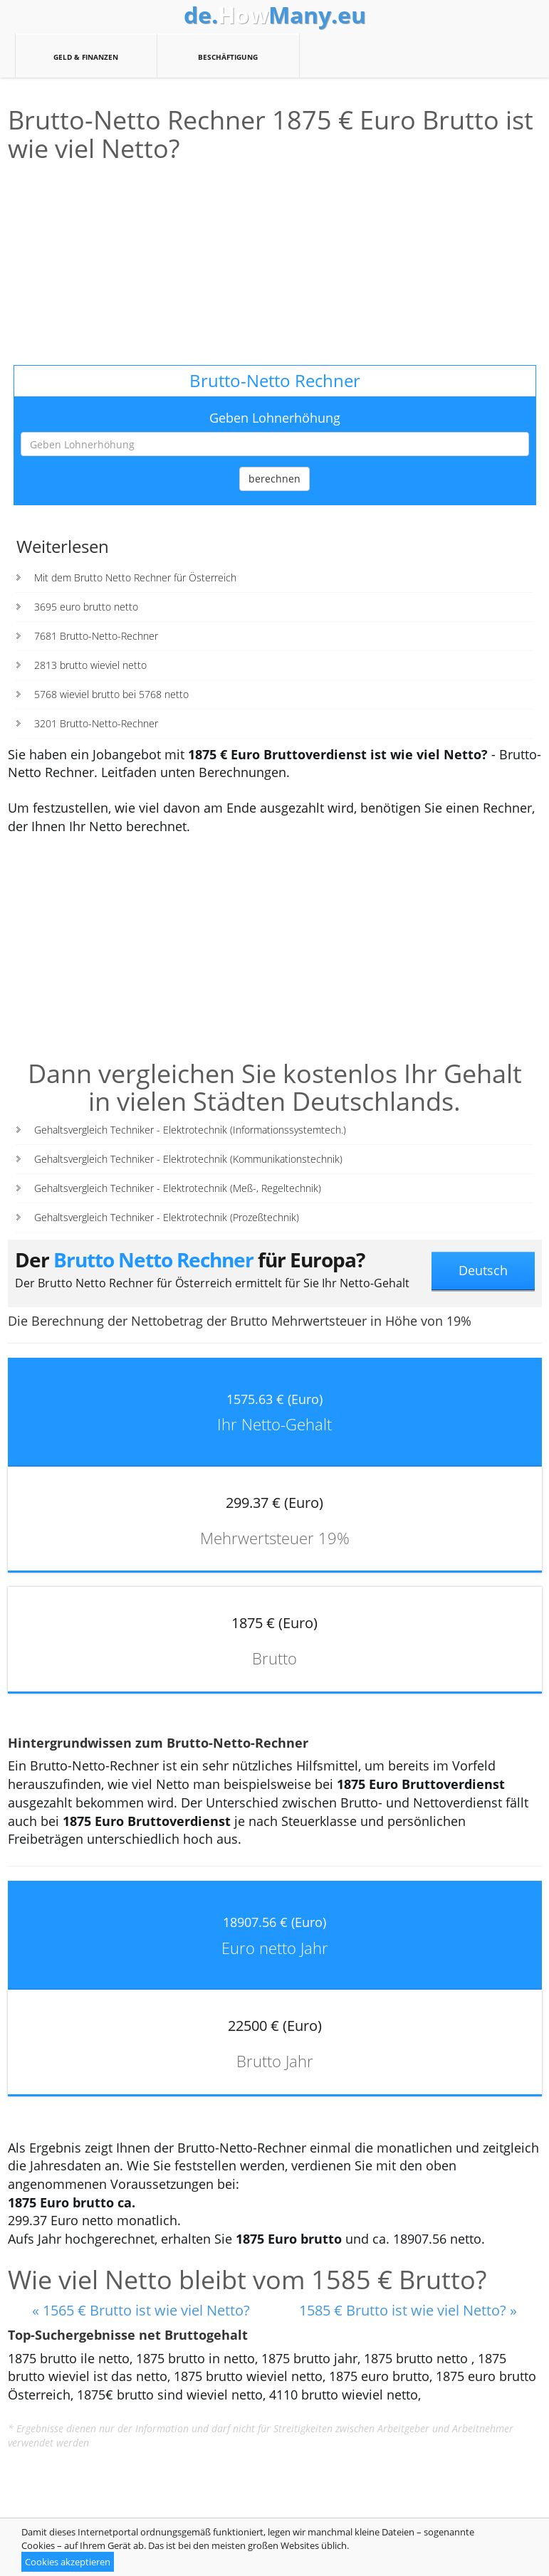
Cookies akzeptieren (67, 2561)
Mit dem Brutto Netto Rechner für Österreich (135, 577)
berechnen (274, 478)
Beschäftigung (228, 56)
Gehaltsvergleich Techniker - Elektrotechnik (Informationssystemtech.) (190, 1129)
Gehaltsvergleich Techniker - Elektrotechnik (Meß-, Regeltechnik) (177, 1188)
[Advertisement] (275, 265)
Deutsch (483, 1270)
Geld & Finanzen (86, 56)
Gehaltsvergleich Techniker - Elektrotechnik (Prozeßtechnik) (166, 1217)
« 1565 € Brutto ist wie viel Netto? (141, 2310)
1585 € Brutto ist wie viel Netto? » (408, 2310)
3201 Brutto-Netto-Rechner (96, 723)
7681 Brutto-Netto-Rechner (96, 636)
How (275, 15)
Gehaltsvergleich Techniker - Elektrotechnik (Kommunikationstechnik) (188, 1159)
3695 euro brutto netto (86, 606)
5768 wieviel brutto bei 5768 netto (111, 694)
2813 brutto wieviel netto (90, 665)
